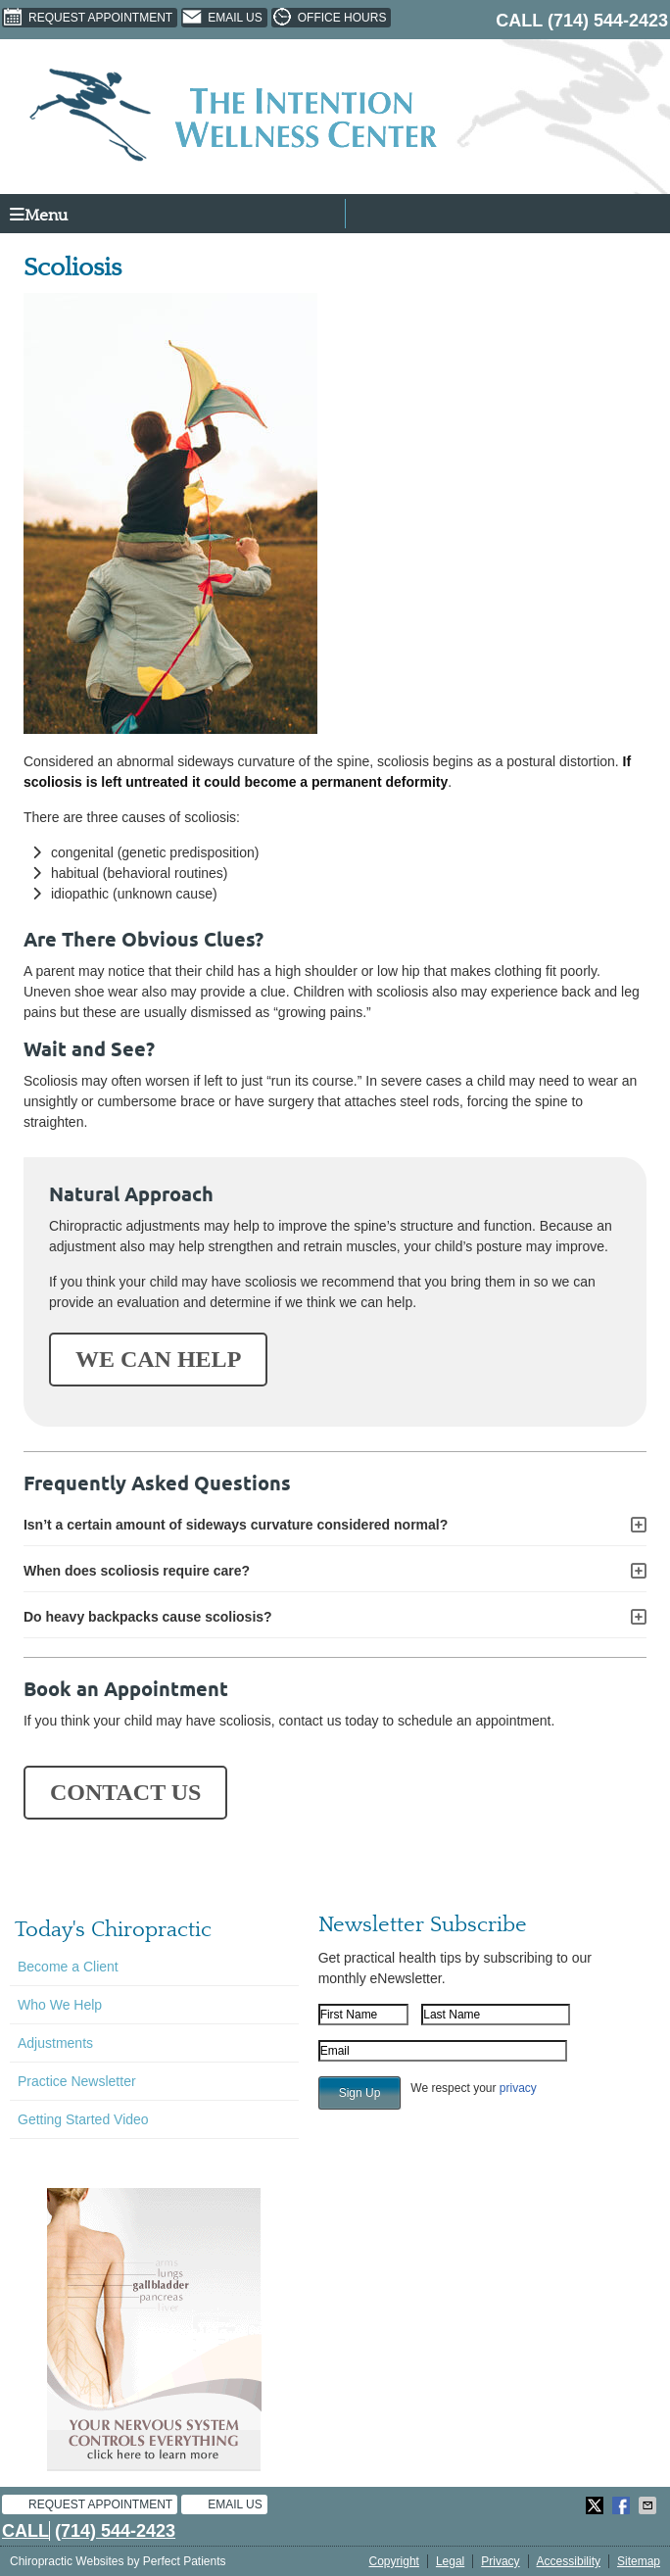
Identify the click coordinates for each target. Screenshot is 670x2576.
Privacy (500, 2561)
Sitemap (638, 2561)
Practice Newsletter (77, 2081)
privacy (518, 2088)
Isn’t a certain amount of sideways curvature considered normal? (236, 1524)
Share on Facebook (623, 2505)
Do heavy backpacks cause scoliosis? (148, 1617)
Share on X (596, 2505)
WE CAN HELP (158, 1359)
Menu (39, 215)
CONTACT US (125, 1792)
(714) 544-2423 (608, 20)
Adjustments (55, 2043)
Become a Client (68, 1966)
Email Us (222, 17)
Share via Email (649, 2505)
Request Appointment (87, 17)
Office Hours (329, 17)
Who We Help (60, 2005)
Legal (450, 2561)
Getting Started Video (83, 2119)
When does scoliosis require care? (137, 1571)
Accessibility (568, 2561)
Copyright (394, 2561)
